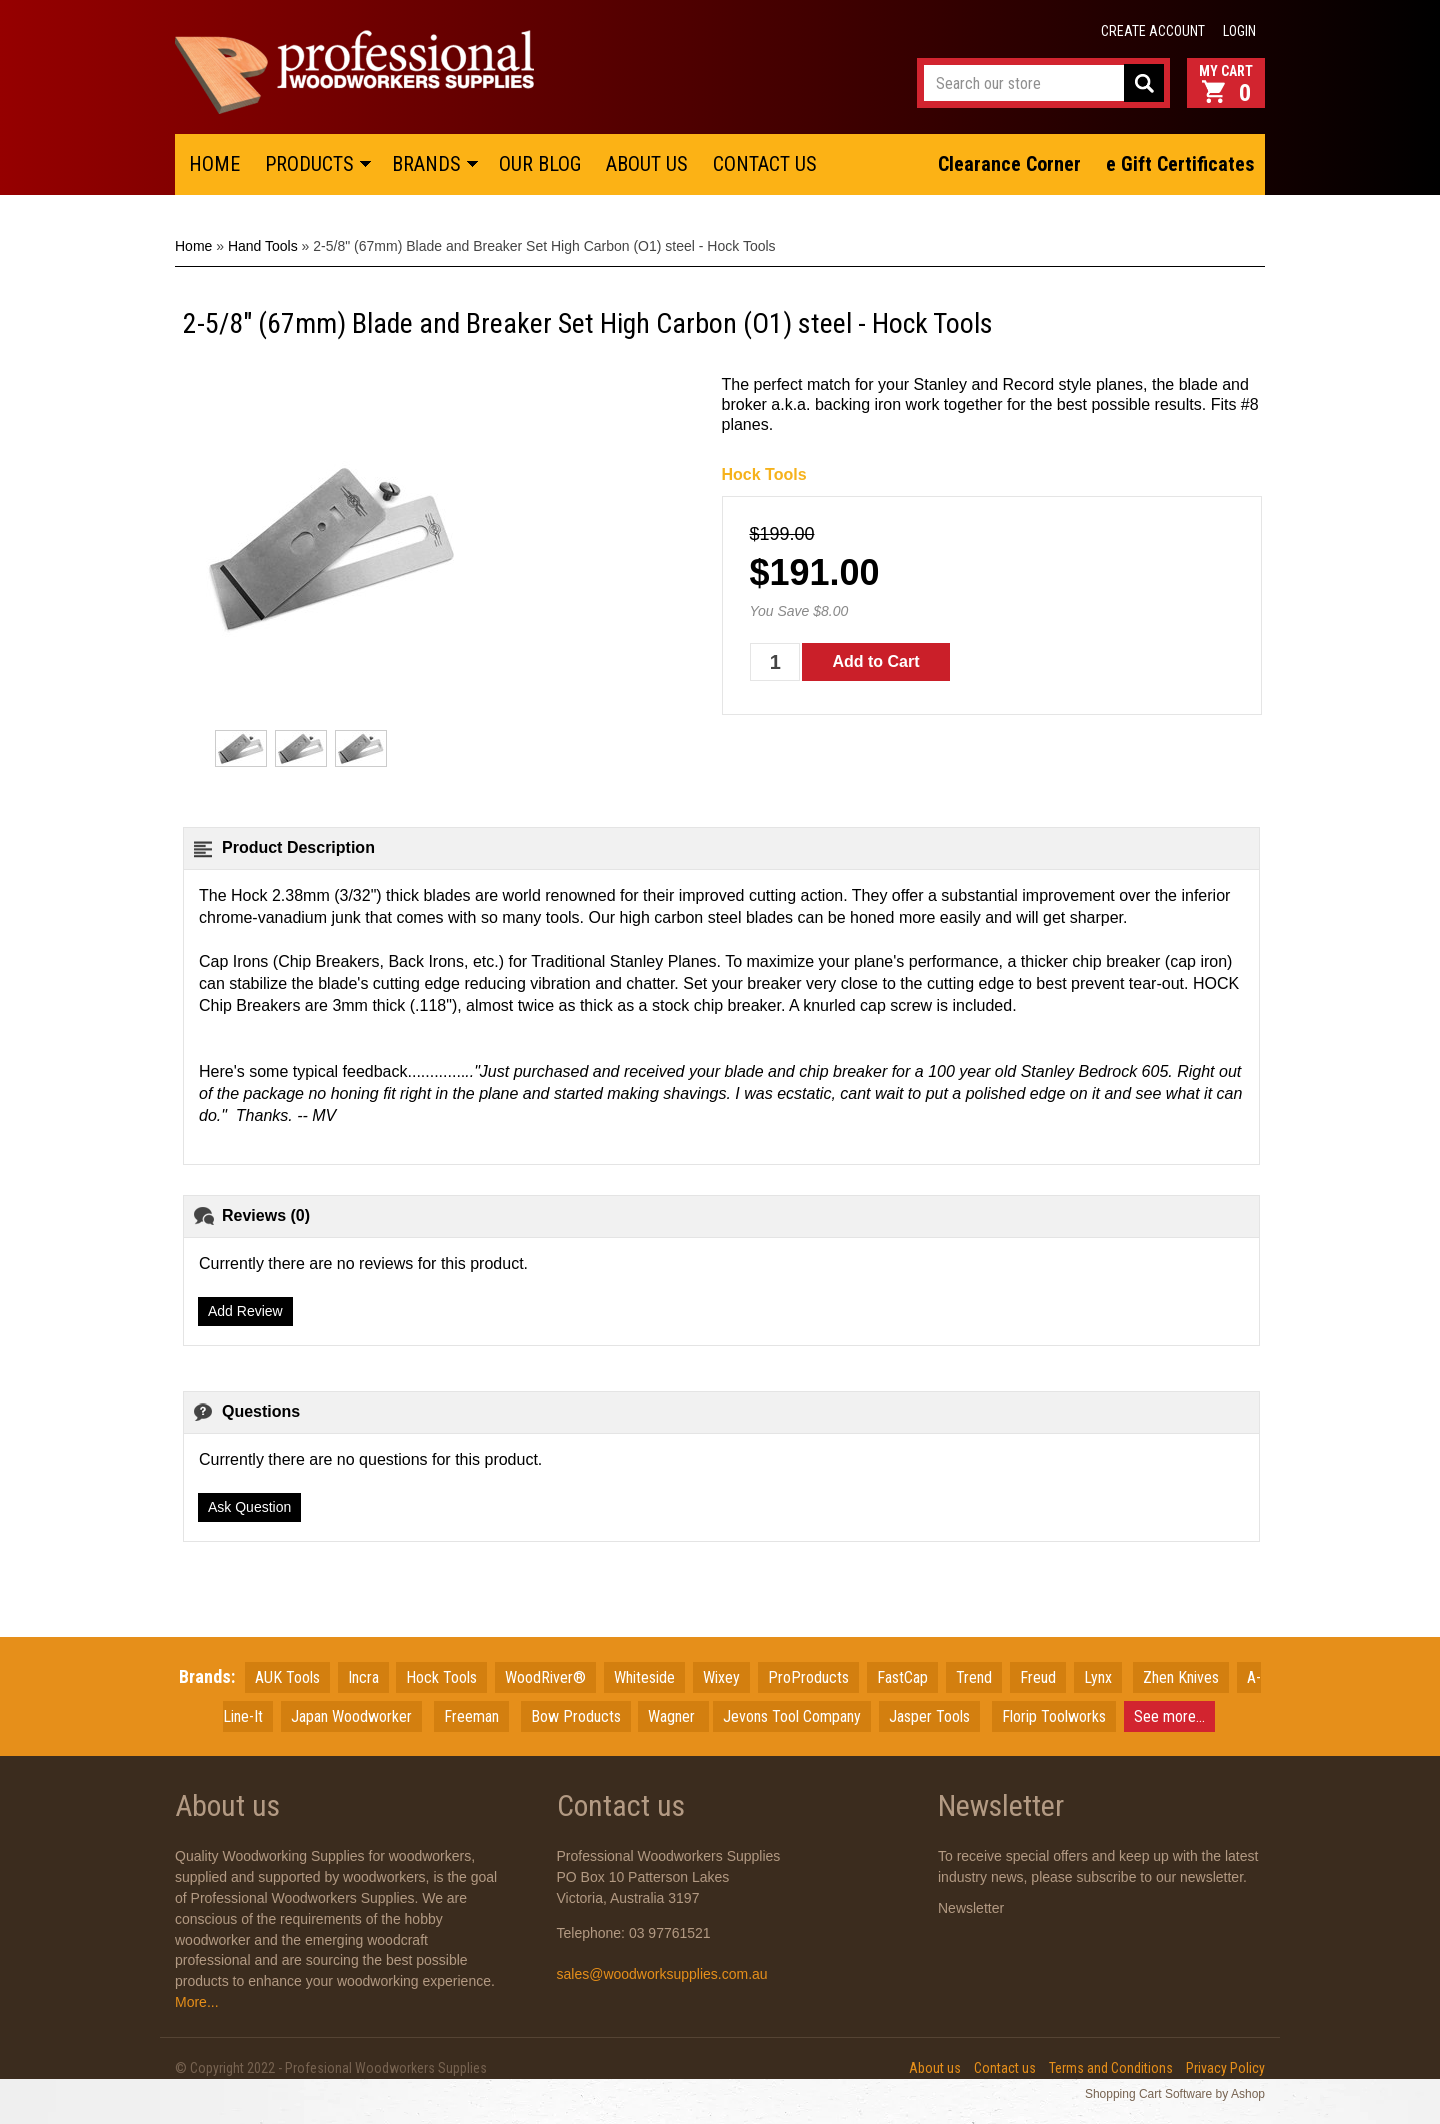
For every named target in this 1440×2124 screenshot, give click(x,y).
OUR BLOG (540, 164)
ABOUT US (647, 164)
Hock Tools (764, 474)
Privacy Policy (1225, 2068)
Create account (1153, 31)
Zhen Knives (1181, 1677)
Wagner (673, 1716)
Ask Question (249, 1507)
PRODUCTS (309, 164)
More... (197, 2002)
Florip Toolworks (1054, 1716)
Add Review (245, 1311)
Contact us (1005, 2068)
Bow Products (576, 1716)
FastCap (902, 1677)
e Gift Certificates (1180, 164)
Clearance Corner (1009, 164)
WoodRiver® (545, 1677)
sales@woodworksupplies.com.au (662, 1974)
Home (193, 246)
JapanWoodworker (351, 1716)
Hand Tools (263, 246)
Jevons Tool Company (792, 1716)
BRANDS (426, 164)
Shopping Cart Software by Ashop (1175, 2094)
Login (1239, 31)
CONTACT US (765, 164)
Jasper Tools (929, 1716)
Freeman (471, 1716)
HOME (214, 164)
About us (935, 2068)
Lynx (1098, 1677)
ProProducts (808, 1677)
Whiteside (644, 1677)
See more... (1169, 1716)
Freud (1038, 1677)
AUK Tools (287, 1677)
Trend (974, 1677)
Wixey (721, 1677)
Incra (363, 1677)
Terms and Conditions (1111, 2068)
